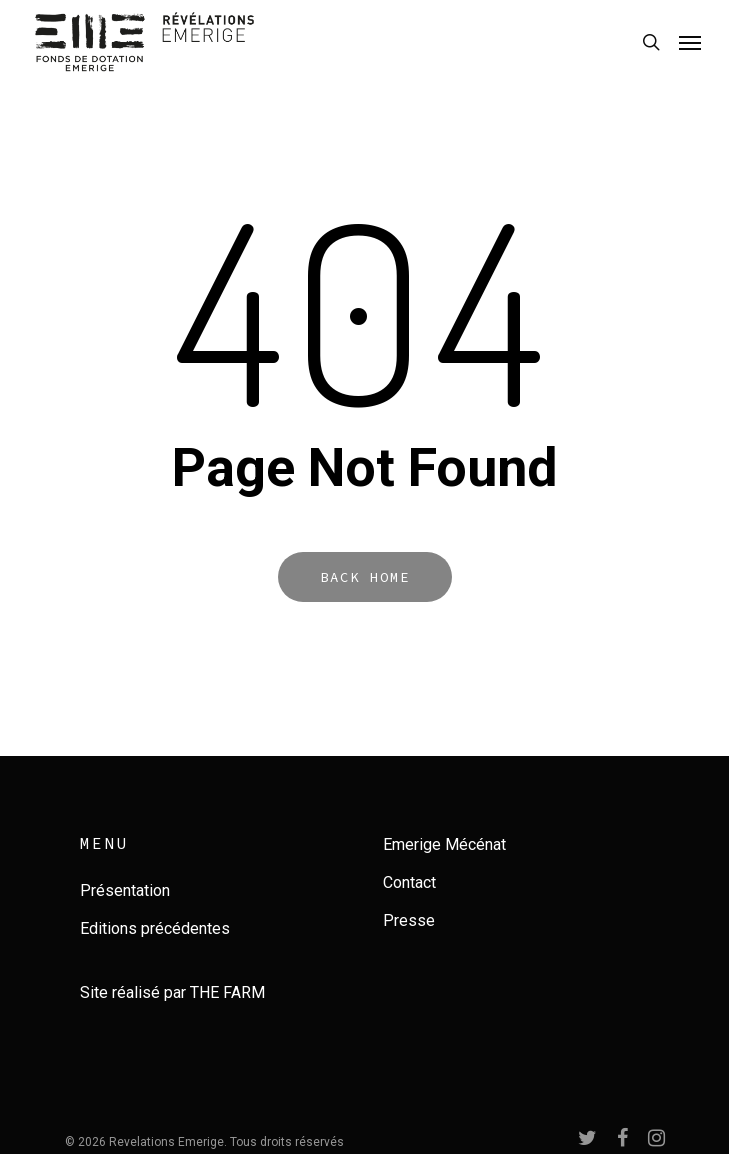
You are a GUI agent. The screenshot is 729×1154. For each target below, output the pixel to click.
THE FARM (227, 992)
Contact (409, 882)
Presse (409, 920)
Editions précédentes (155, 928)
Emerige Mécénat (444, 844)
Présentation (125, 890)
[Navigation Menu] (690, 42)
